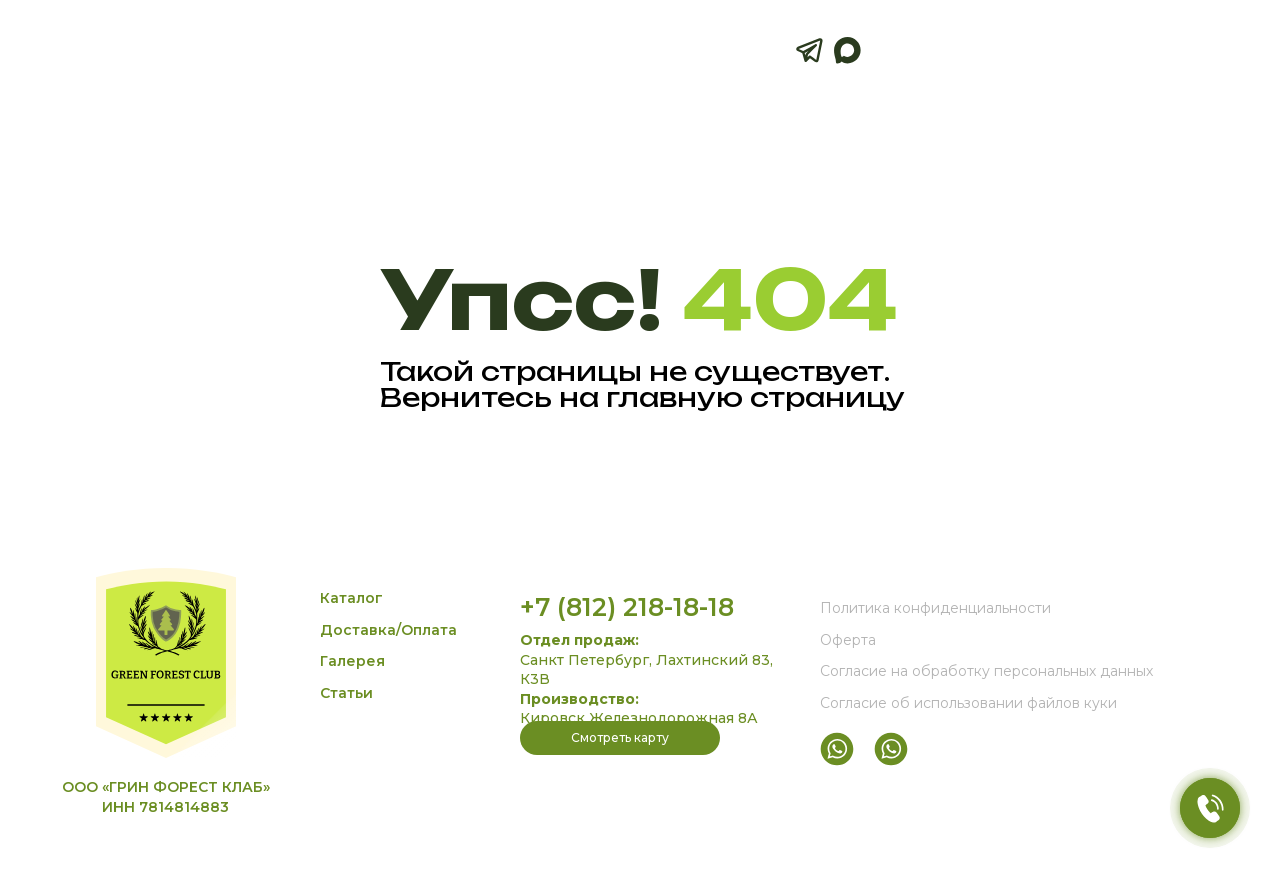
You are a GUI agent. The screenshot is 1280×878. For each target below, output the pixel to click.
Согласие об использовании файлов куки (968, 703)
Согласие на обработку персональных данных (986, 671)
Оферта (848, 640)
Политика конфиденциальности (935, 608)
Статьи (346, 693)
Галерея (352, 661)
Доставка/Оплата (388, 630)
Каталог (351, 598)
